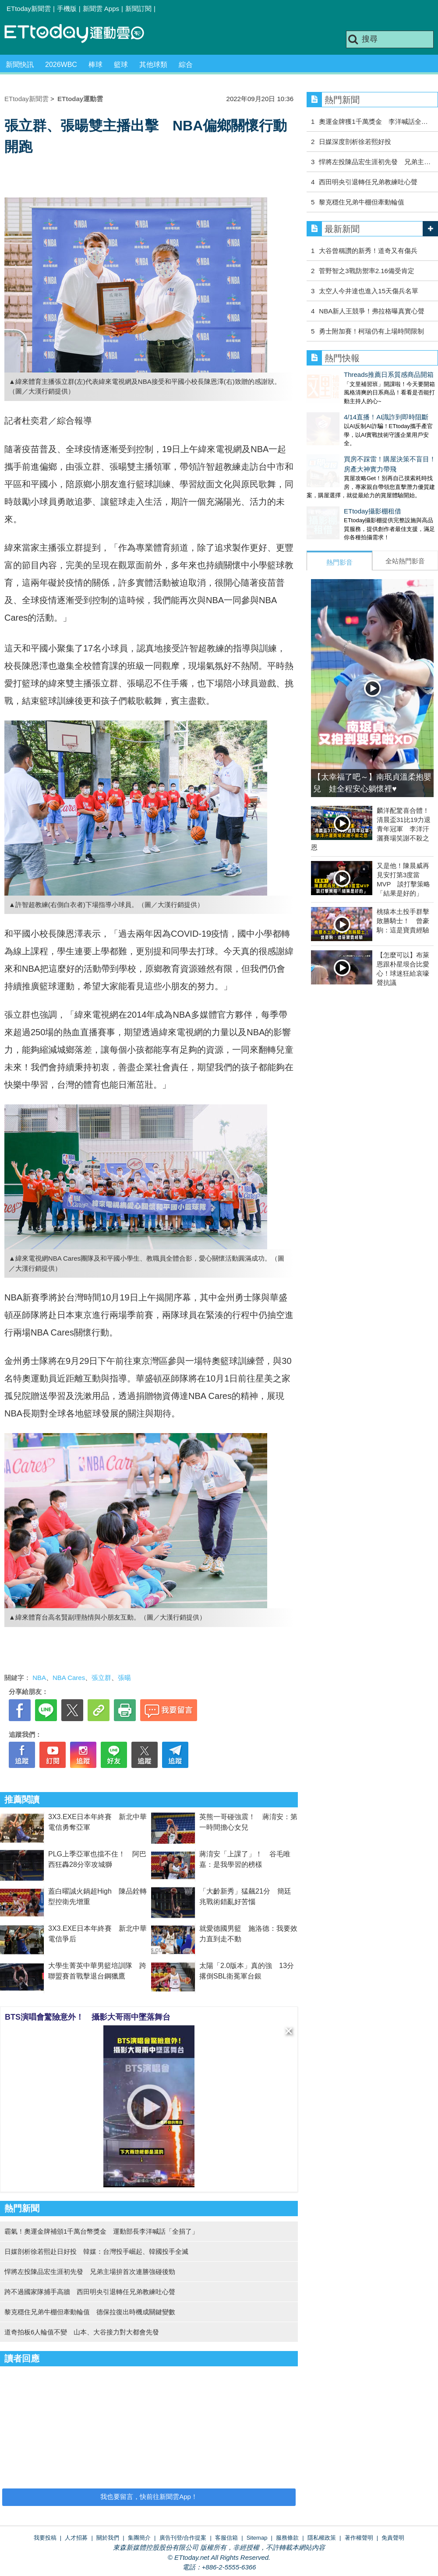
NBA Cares (69, 1677)
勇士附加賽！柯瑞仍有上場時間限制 (371, 331)
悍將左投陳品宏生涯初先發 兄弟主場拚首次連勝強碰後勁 (89, 2271)
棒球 (95, 64)
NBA (39, 1677)
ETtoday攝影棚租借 (335, 493)
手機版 (67, 8)
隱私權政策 (321, 2537)
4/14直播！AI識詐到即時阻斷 (349, 408)
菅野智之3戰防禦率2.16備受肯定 (366, 270)
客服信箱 (226, 2537)
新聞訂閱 (138, 8)
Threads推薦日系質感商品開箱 (351, 374)
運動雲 (81, 34)
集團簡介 (139, 2537)
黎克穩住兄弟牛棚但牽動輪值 (361, 202)
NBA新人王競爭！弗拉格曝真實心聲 (371, 311)
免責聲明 (392, 2537)
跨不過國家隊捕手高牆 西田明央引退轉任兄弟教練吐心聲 (89, 2291)
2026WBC (61, 64)
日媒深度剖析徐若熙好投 (355, 141)
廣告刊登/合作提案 (183, 2537)
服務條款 (287, 2537)
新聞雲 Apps (101, 8)
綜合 (186, 64)
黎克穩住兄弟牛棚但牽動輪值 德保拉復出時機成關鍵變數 (89, 2312)
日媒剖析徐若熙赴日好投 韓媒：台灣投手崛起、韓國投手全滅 (96, 2251)
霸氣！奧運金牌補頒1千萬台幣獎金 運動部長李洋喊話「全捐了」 (101, 2231)
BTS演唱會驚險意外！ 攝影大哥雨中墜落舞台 (87, 2017)
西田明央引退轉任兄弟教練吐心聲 (368, 182)
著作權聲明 (359, 2537)
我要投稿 (45, 2537)
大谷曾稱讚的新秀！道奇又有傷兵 (368, 250)
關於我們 (107, 2537)
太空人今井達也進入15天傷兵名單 (368, 291)
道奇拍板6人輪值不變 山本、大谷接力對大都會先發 (81, 2332)
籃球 (121, 64)
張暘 (124, 1677)
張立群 (101, 1677)
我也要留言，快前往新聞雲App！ (149, 2496)
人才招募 (76, 2537)
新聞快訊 (20, 64)
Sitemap (257, 2537)
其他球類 (153, 64)
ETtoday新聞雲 (29, 8)
